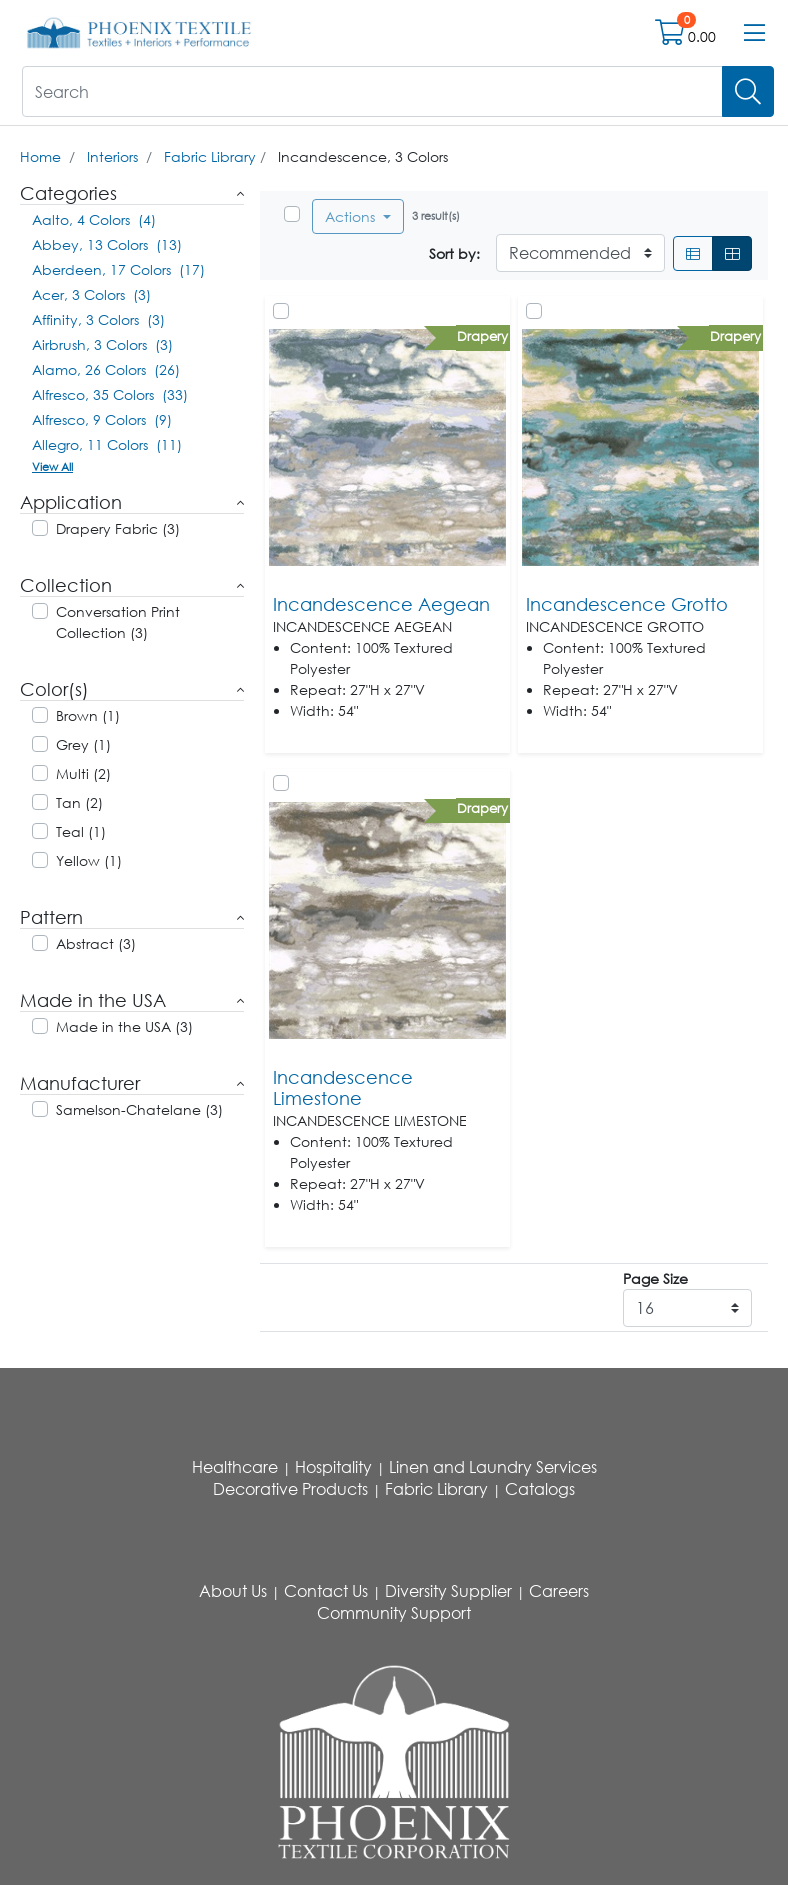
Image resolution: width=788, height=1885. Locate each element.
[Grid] (732, 253)
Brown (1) (88, 715)
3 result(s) (436, 215)
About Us (233, 1591)
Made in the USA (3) (124, 1026)
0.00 (702, 36)
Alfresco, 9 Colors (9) (102, 419)
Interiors (112, 156)
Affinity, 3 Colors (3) (98, 319)
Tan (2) (79, 802)
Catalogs (540, 1489)
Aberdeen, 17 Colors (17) (118, 269)
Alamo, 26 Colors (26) (106, 369)
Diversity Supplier (448, 1591)
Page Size (655, 1278)
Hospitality (333, 1467)
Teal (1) (81, 831)
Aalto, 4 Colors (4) (94, 219)
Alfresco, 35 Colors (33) (110, 394)
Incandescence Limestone (343, 1088)
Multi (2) (83, 773)
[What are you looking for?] (372, 91)
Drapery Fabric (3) (118, 528)
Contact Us (326, 1591)
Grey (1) (83, 744)
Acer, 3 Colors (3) (91, 294)
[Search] (748, 91)
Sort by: (454, 253)
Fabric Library (210, 156)
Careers (559, 1591)
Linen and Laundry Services (493, 1467)
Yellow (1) (89, 860)
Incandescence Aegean (381, 604)
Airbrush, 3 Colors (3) (102, 344)
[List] (693, 253)
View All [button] (52, 466)
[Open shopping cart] (671, 36)
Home (40, 156)
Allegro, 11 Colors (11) (107, 444)
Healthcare (235, 1467)
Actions (352, 216)
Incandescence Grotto (627, 604)
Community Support (394, 1613)
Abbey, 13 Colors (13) (107, 244)
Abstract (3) (96, 943)
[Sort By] (580, 253)
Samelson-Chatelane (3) (139, 1109)
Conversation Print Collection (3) (118, 622)
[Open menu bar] (754, 33)
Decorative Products (290, 1489)
